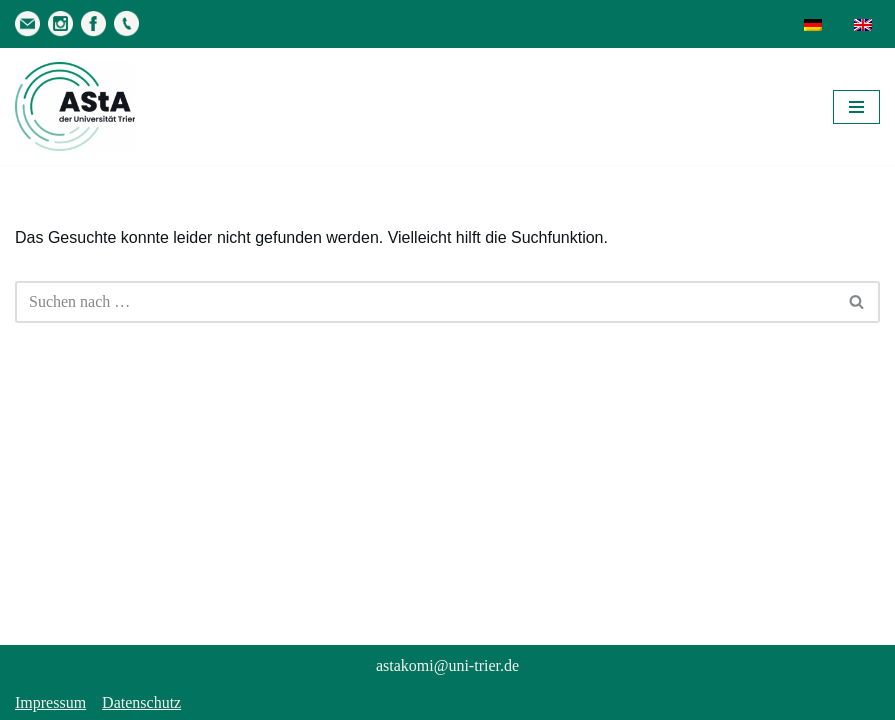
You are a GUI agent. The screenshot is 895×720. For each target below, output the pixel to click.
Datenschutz (141, 702)
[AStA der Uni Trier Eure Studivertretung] (75, 106)
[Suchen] (425, 302)
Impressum (50, 702)
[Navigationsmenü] (856, 107)
